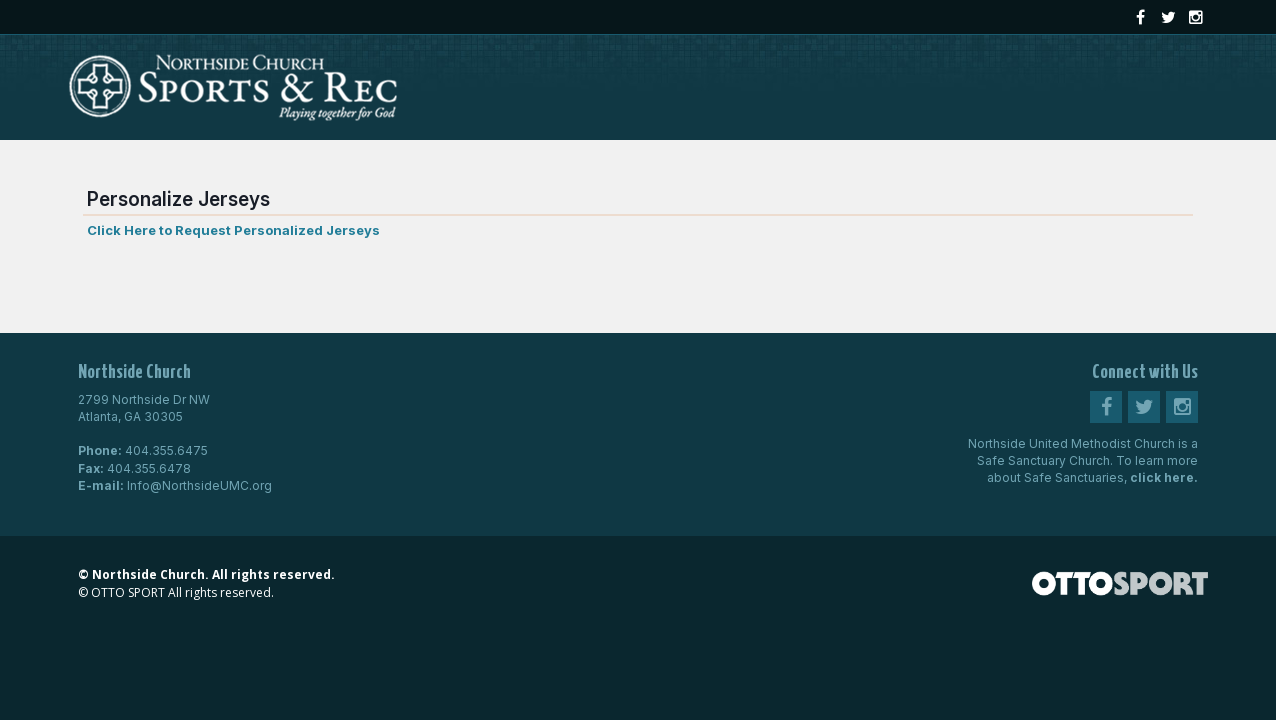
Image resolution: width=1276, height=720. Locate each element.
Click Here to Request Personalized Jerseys (233, 230)
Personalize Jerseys (178, 199)
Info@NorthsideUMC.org (199, 485)
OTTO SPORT (128, 592)
